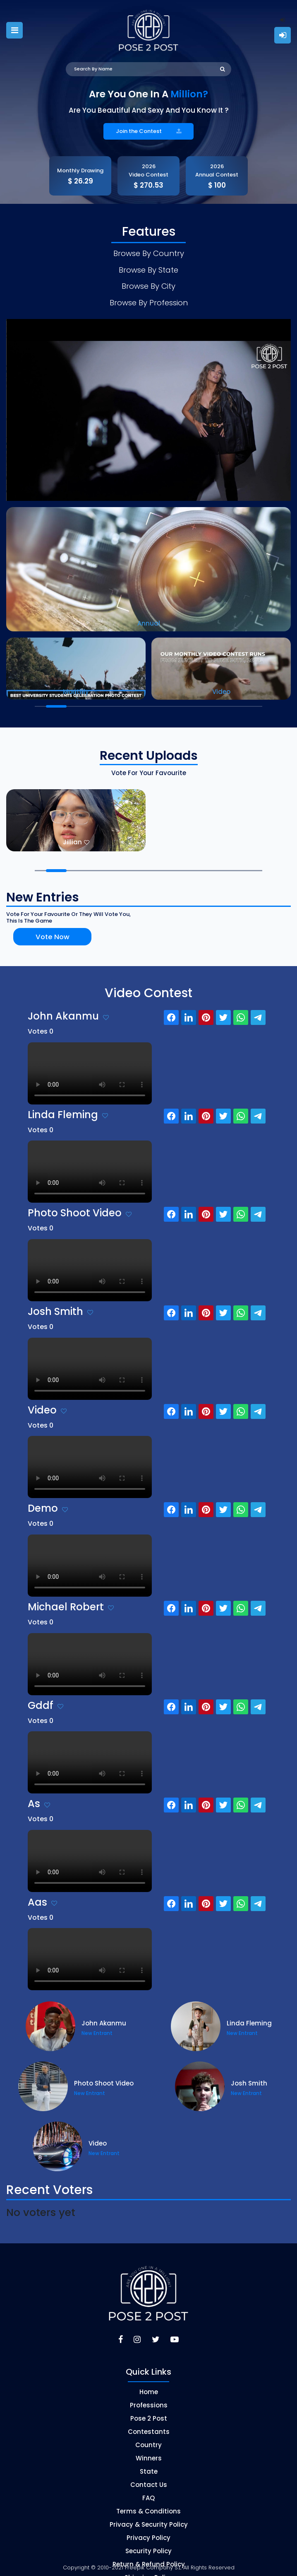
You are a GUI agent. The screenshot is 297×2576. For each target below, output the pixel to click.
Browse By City (148, 280)
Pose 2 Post (148, 2409)
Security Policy (148, 2542)
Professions (149, 2396)
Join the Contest (148, 131)
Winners (149, 2449)
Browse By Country (148, 252)
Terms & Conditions (148, 2502)
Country (148, 2436)
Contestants (149, 2423)
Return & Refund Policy (149, 2555)
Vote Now (42, 928)
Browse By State (148, 266)
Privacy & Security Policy (149, 2515)
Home (148, 2383)
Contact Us (148, 2476)
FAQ (148, 2489)
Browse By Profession (149, 294)
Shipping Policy (149, 2568)
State (149, 2462)
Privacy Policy (148, 2529)
